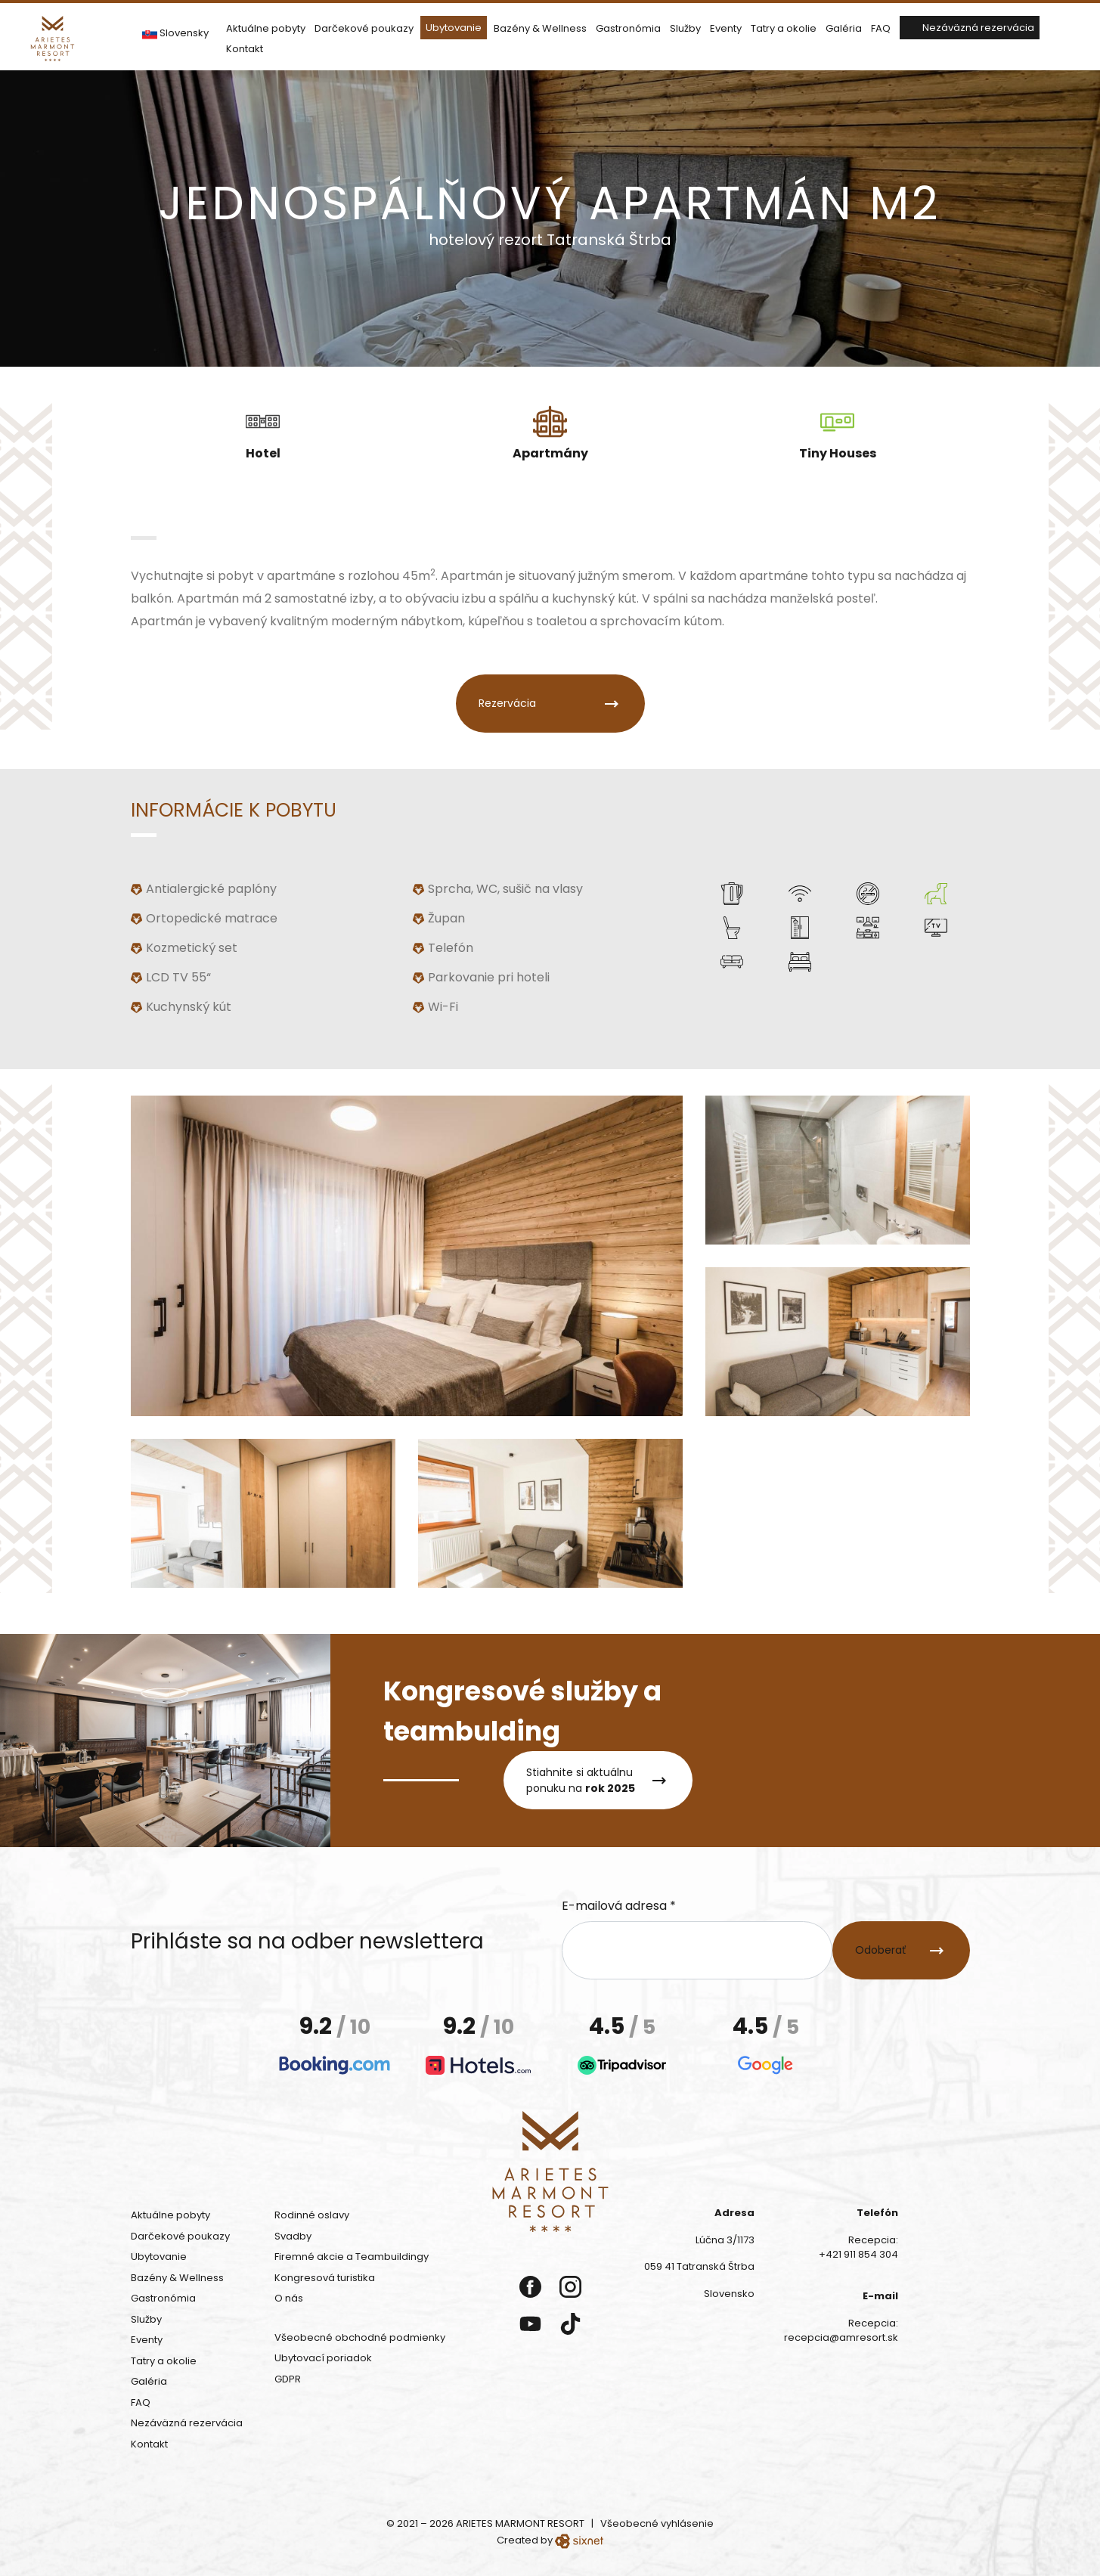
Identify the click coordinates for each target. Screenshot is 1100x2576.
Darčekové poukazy (364, 25)
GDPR (287, 2379)
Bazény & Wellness (540, 25)
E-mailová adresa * (619, 1905)
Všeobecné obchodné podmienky (359, 2337)
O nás (288, 2298)
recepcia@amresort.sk (841, 2337)
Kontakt (244, 46)
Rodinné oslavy (311, 2215)
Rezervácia (507, 700)
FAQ (881, 25)
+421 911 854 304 (858, 2254)
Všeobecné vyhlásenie (657, 2523)
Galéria (844, 25)
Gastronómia (628, 25)
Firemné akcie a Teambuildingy (351, 2256)
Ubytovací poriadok (323, 2358)
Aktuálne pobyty (265, 25)
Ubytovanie (454, 24)
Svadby (292, 2236)
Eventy (726, 25)
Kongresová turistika (324, 2278)
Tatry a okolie (783, 25)
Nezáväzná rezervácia (978, 24)
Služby (685, 25)
